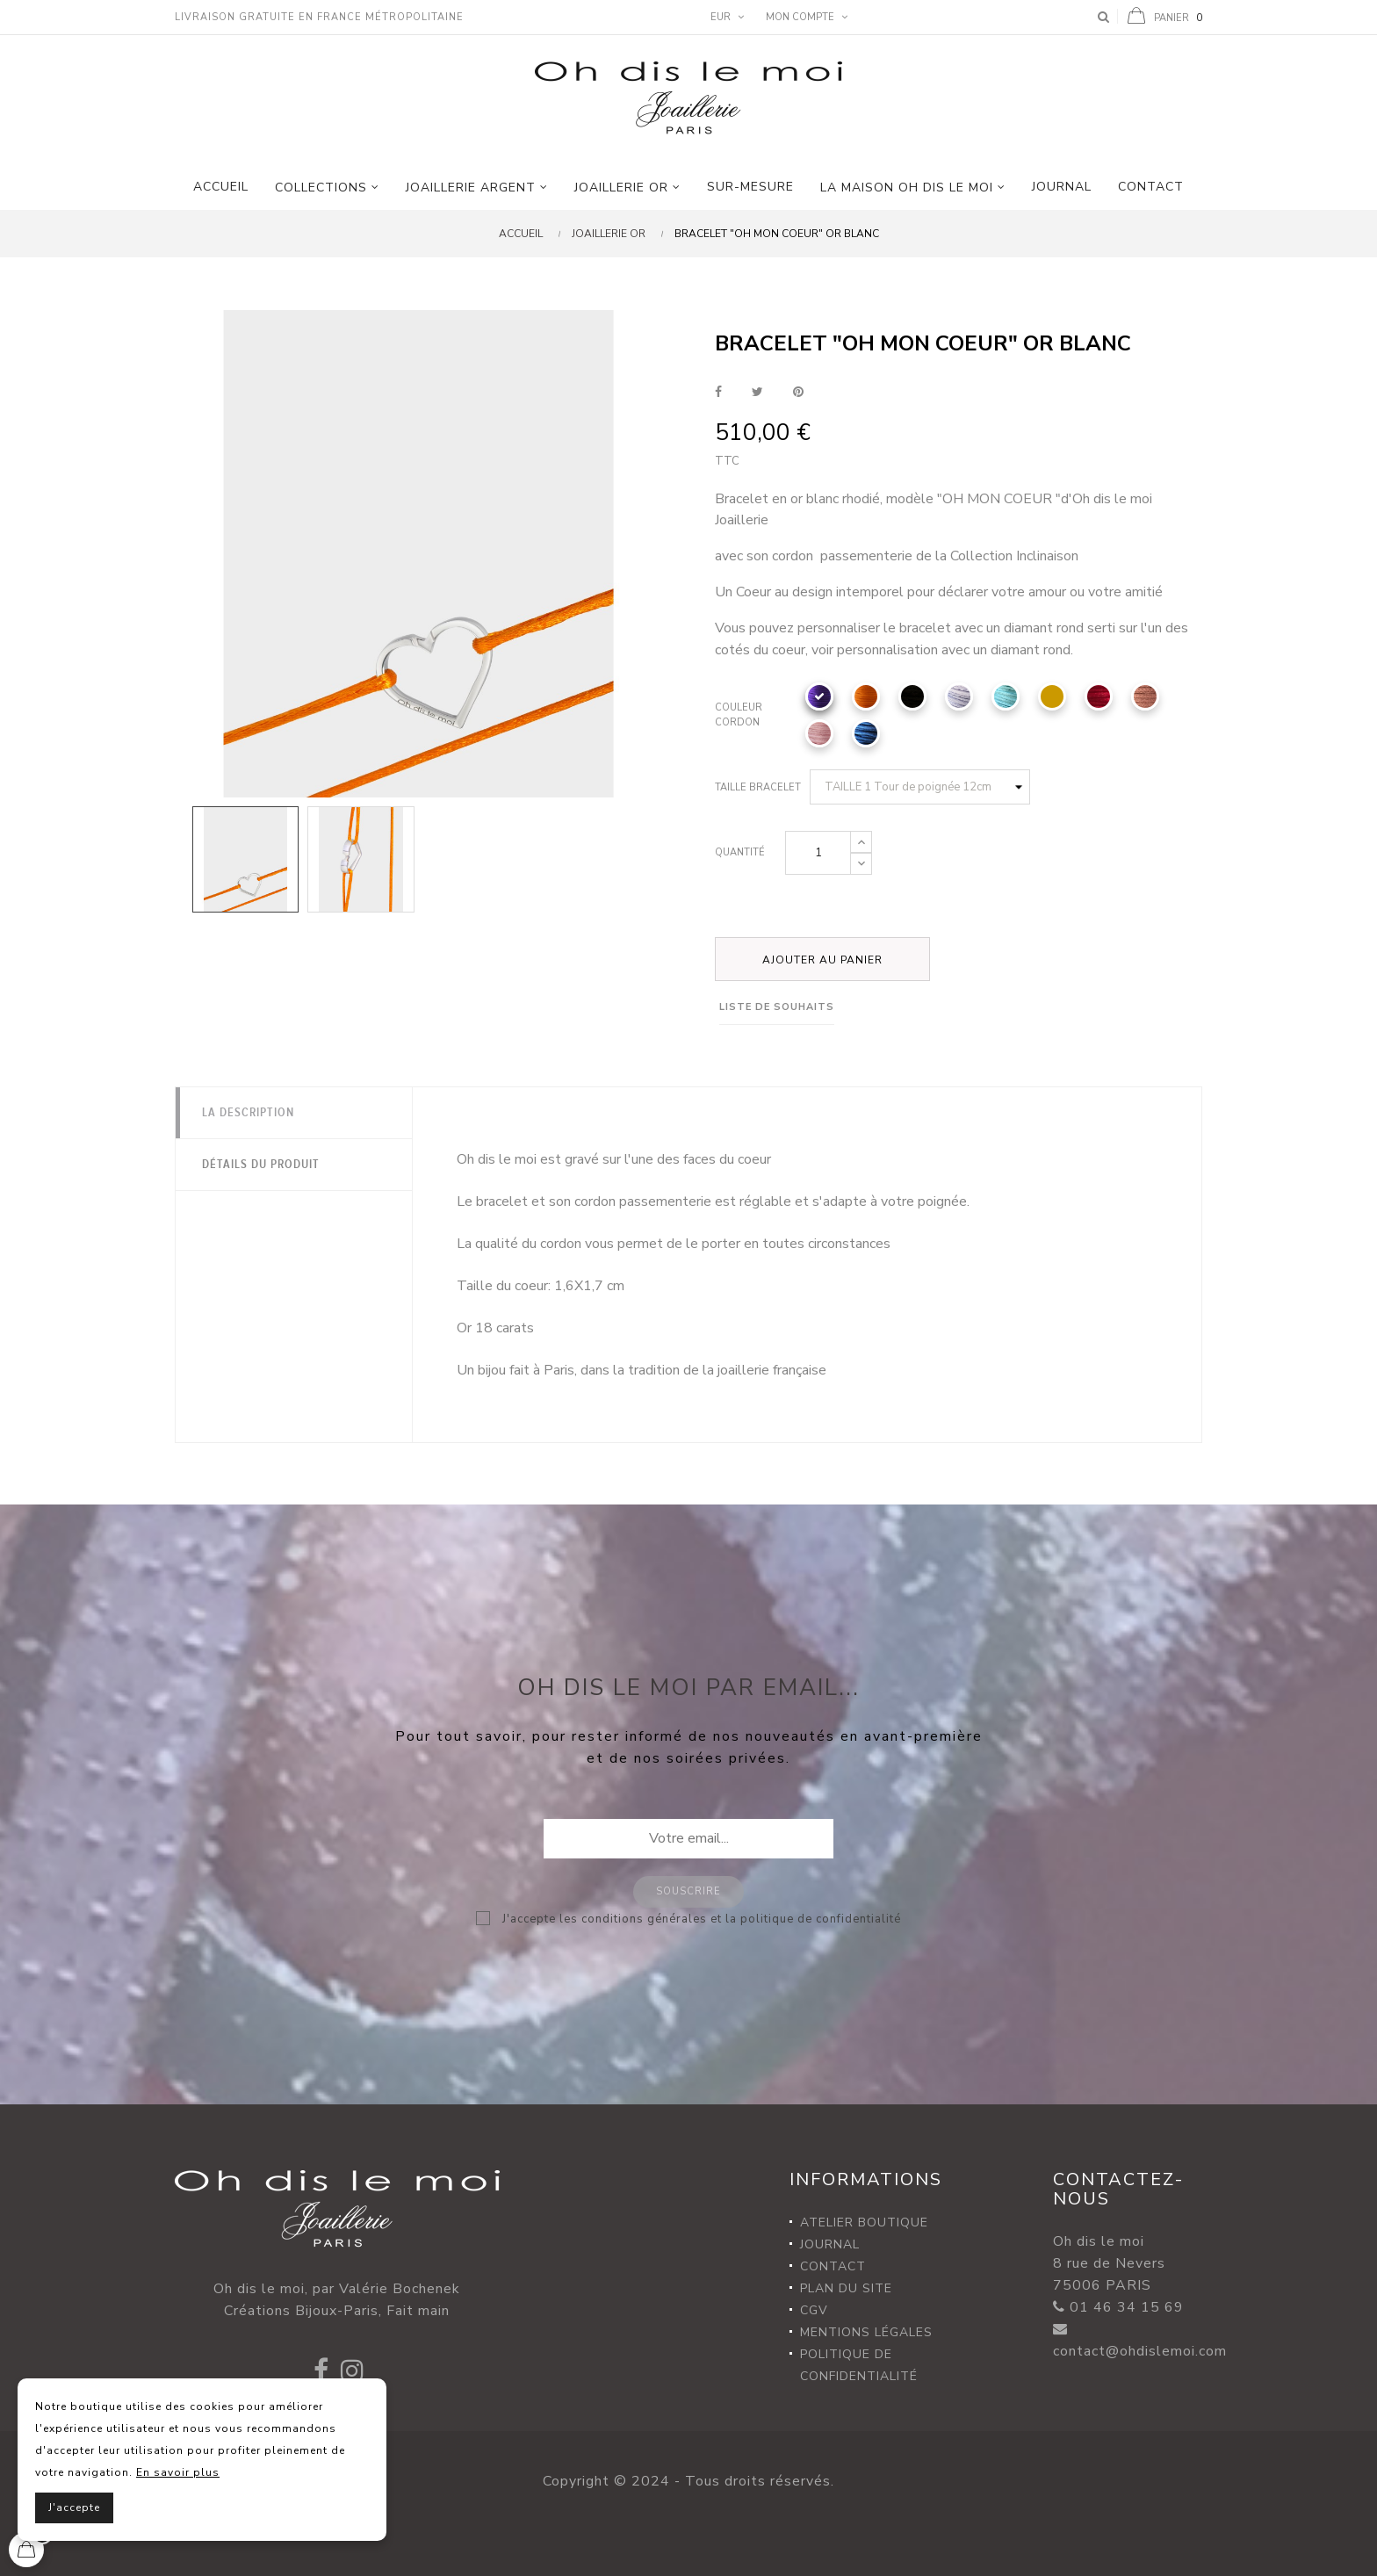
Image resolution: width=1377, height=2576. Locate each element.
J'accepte (74, 2507)
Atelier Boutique (864, 2222)
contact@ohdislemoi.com (1140, 2351)
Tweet (757, 392)
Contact (833, 2266)
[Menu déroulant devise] (725, 17)
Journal (830, 2244)
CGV (814, 2310)
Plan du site (846, 2288)
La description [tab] (248, 1113)
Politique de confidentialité (859, 2365)
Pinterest (798, 392)
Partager (718, 392)
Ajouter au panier (822, 960)
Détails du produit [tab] (261, 1165)
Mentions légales (866, 2332)
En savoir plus (178, 2472)
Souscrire (688, 1891)
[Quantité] (818, 853)
